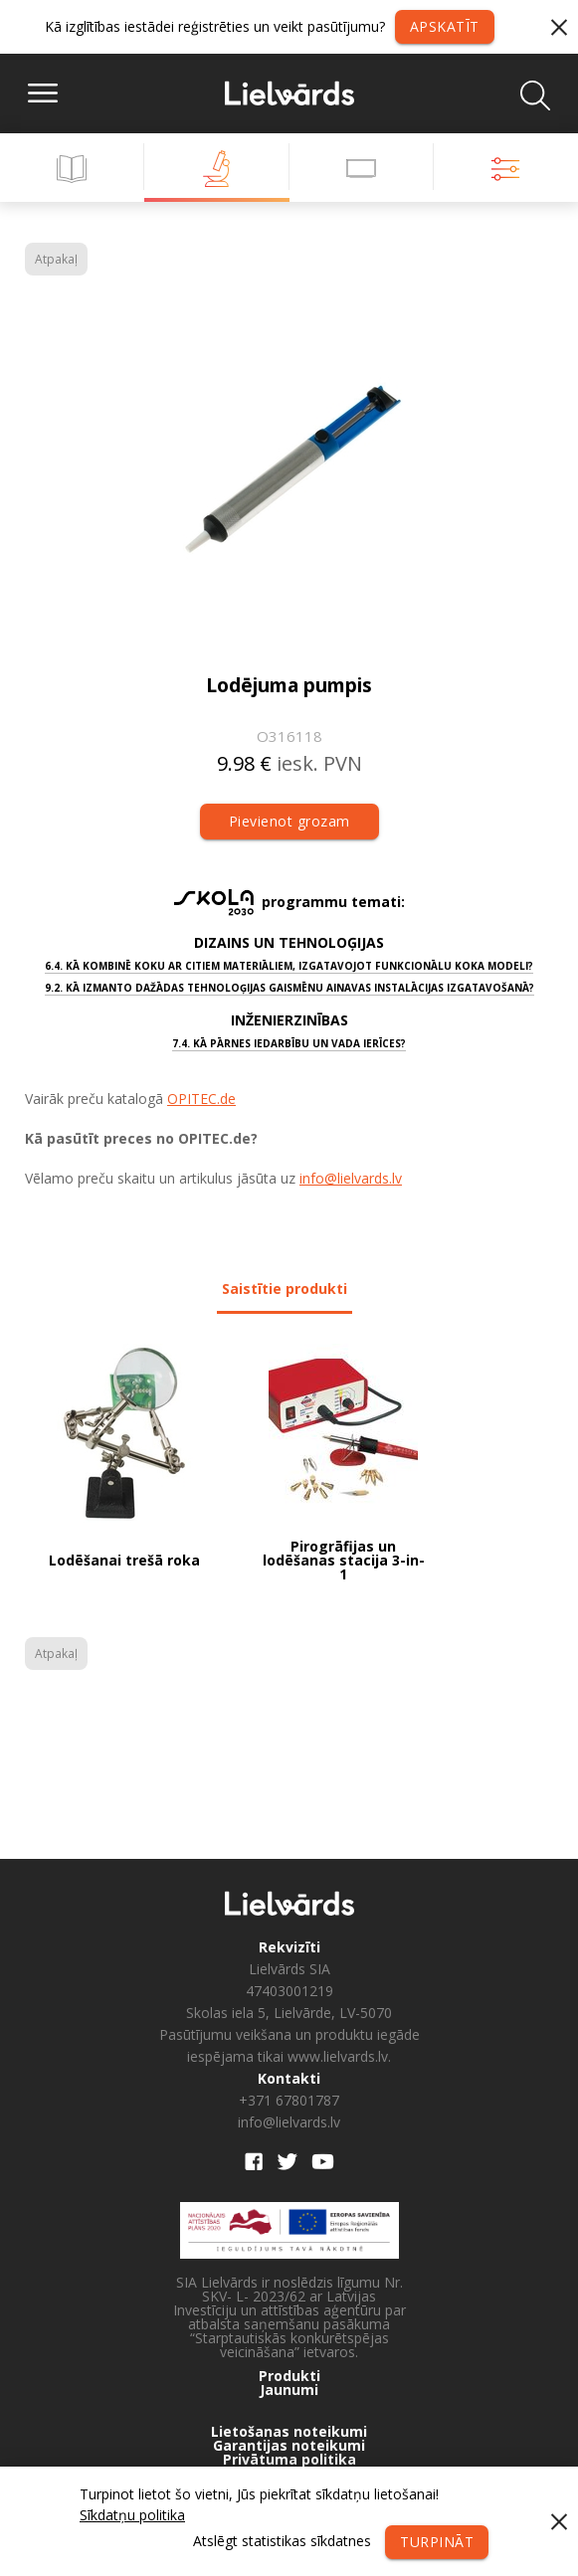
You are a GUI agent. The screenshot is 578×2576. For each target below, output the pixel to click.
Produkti (289, 2376)
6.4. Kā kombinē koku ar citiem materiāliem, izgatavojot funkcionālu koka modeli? (289, 966)
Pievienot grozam (289, 821)
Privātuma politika (289, 2460)
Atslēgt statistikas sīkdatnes (282, 2540)
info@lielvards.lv (350, 1178)
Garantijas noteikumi (289, 2446)
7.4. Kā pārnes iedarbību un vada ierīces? (289, 1043)
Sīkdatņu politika (132, 2514)
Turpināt (437, 2541)
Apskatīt (445, 26)
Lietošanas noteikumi (289, 2432)
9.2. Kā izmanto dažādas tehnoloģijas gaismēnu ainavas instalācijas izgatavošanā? (289, 988)
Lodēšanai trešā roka (124, 1561)
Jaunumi (289, 2390)
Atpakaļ (56, 259)
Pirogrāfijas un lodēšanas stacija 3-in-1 (344, 1560)
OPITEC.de (201, 1098)
